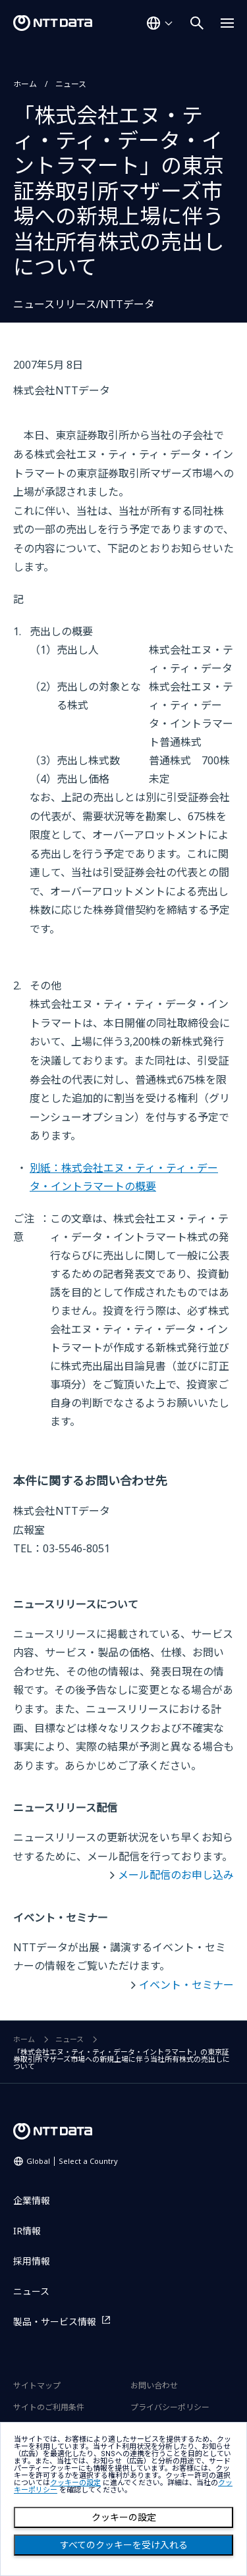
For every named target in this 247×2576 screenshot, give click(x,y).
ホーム (25, 84)
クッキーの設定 (124, 2517)
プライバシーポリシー (169, 2407)
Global (72, 2161)
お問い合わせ (154, 2385)
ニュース (70, 84)
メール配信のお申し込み (176, 1875)
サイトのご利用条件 (48, 2407)
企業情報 (31, 2200)
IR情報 (27, 2230)
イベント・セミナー (186, 1985)
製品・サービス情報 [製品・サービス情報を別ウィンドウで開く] (54, 2321)
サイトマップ (37, 2385)
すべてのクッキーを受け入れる (124, 2545)
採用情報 (31, 2261)
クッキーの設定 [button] (75, 2483)
